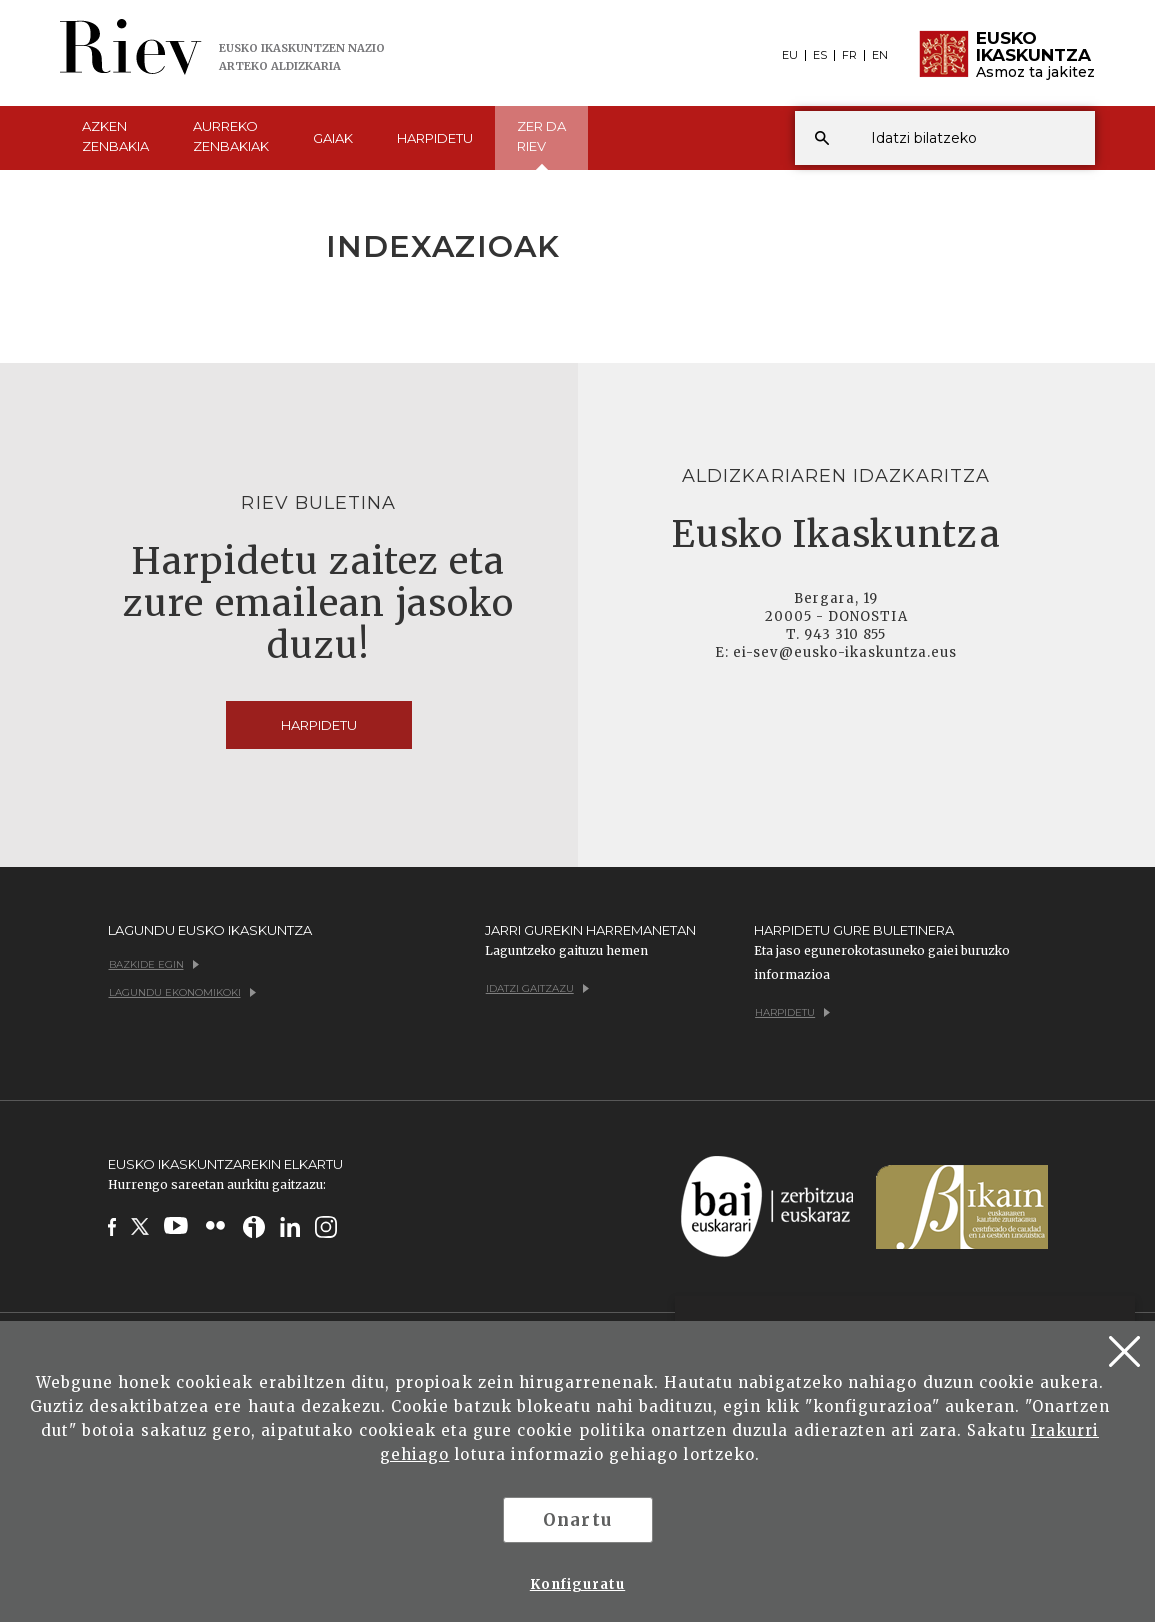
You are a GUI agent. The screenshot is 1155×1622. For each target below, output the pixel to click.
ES (820, 55)
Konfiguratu (577, 1584)
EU (790, 55)
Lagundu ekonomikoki (182, 992)
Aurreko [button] (231, 137)
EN (880, 55)
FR (849, 55)
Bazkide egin (154, 964)
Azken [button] (115, 137)
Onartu (577, 1520)
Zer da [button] (541, 144)
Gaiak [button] (333, 138)
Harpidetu (435, 138)
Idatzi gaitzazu (537, 988)
